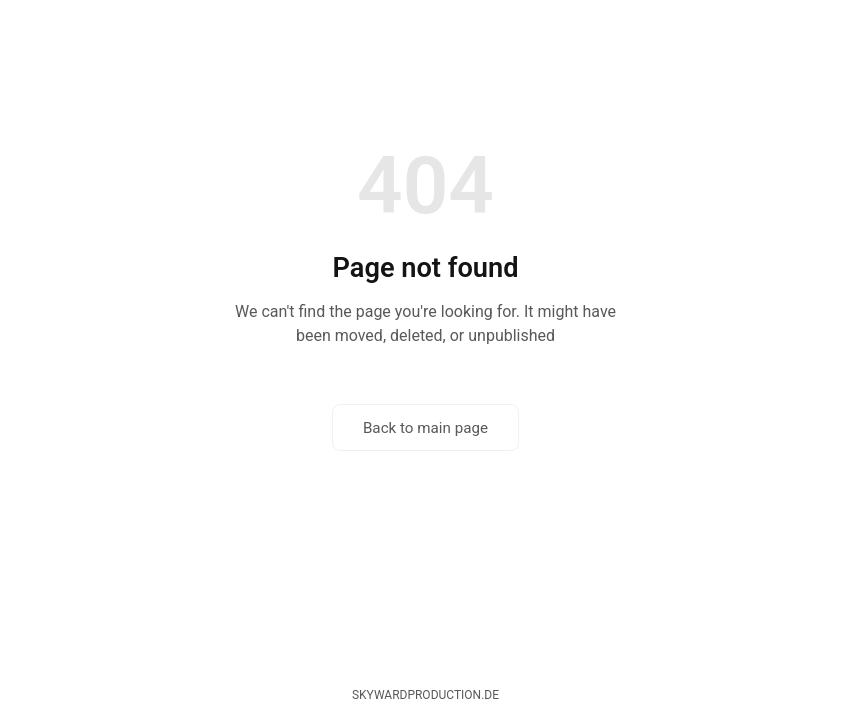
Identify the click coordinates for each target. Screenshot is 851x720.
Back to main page (425, 428)
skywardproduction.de (425, 695)
